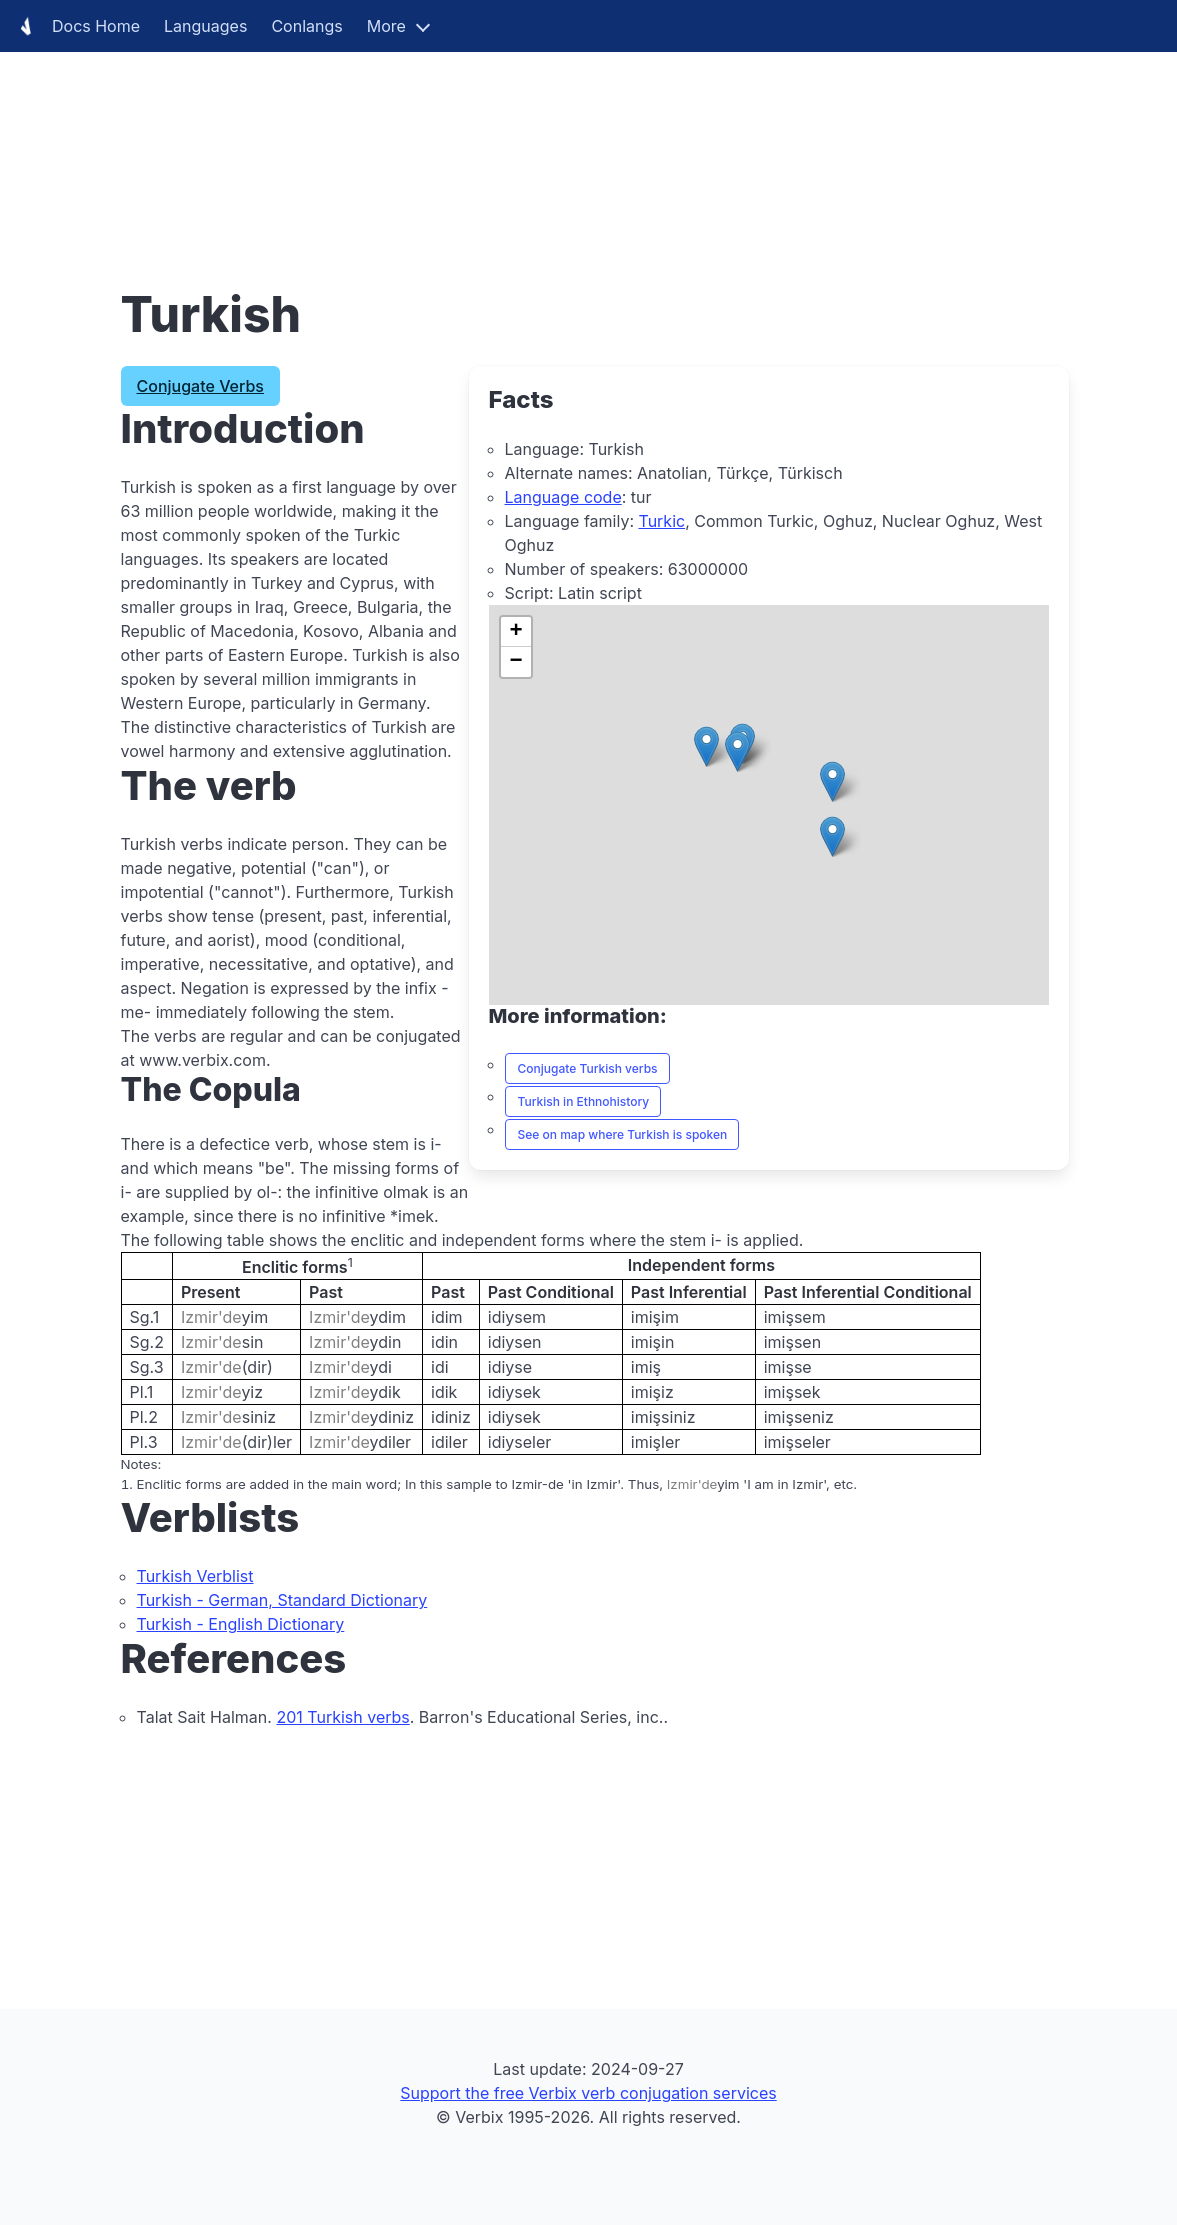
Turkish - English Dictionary (241, 1624)
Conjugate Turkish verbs (588, 1068)
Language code (563, 497)
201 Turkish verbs (342, 1717)
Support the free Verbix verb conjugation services (588, 2093)
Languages (205, 26)
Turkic (661, 521)
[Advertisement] (588, 140)
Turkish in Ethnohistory (584, 1101)
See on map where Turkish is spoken (623, 1134)
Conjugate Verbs (200, 386)
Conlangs (306, 26)
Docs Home (76, 26)
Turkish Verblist (195, 1576)
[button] (832, 836)
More (386, 26)
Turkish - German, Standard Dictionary (282, 1600)
